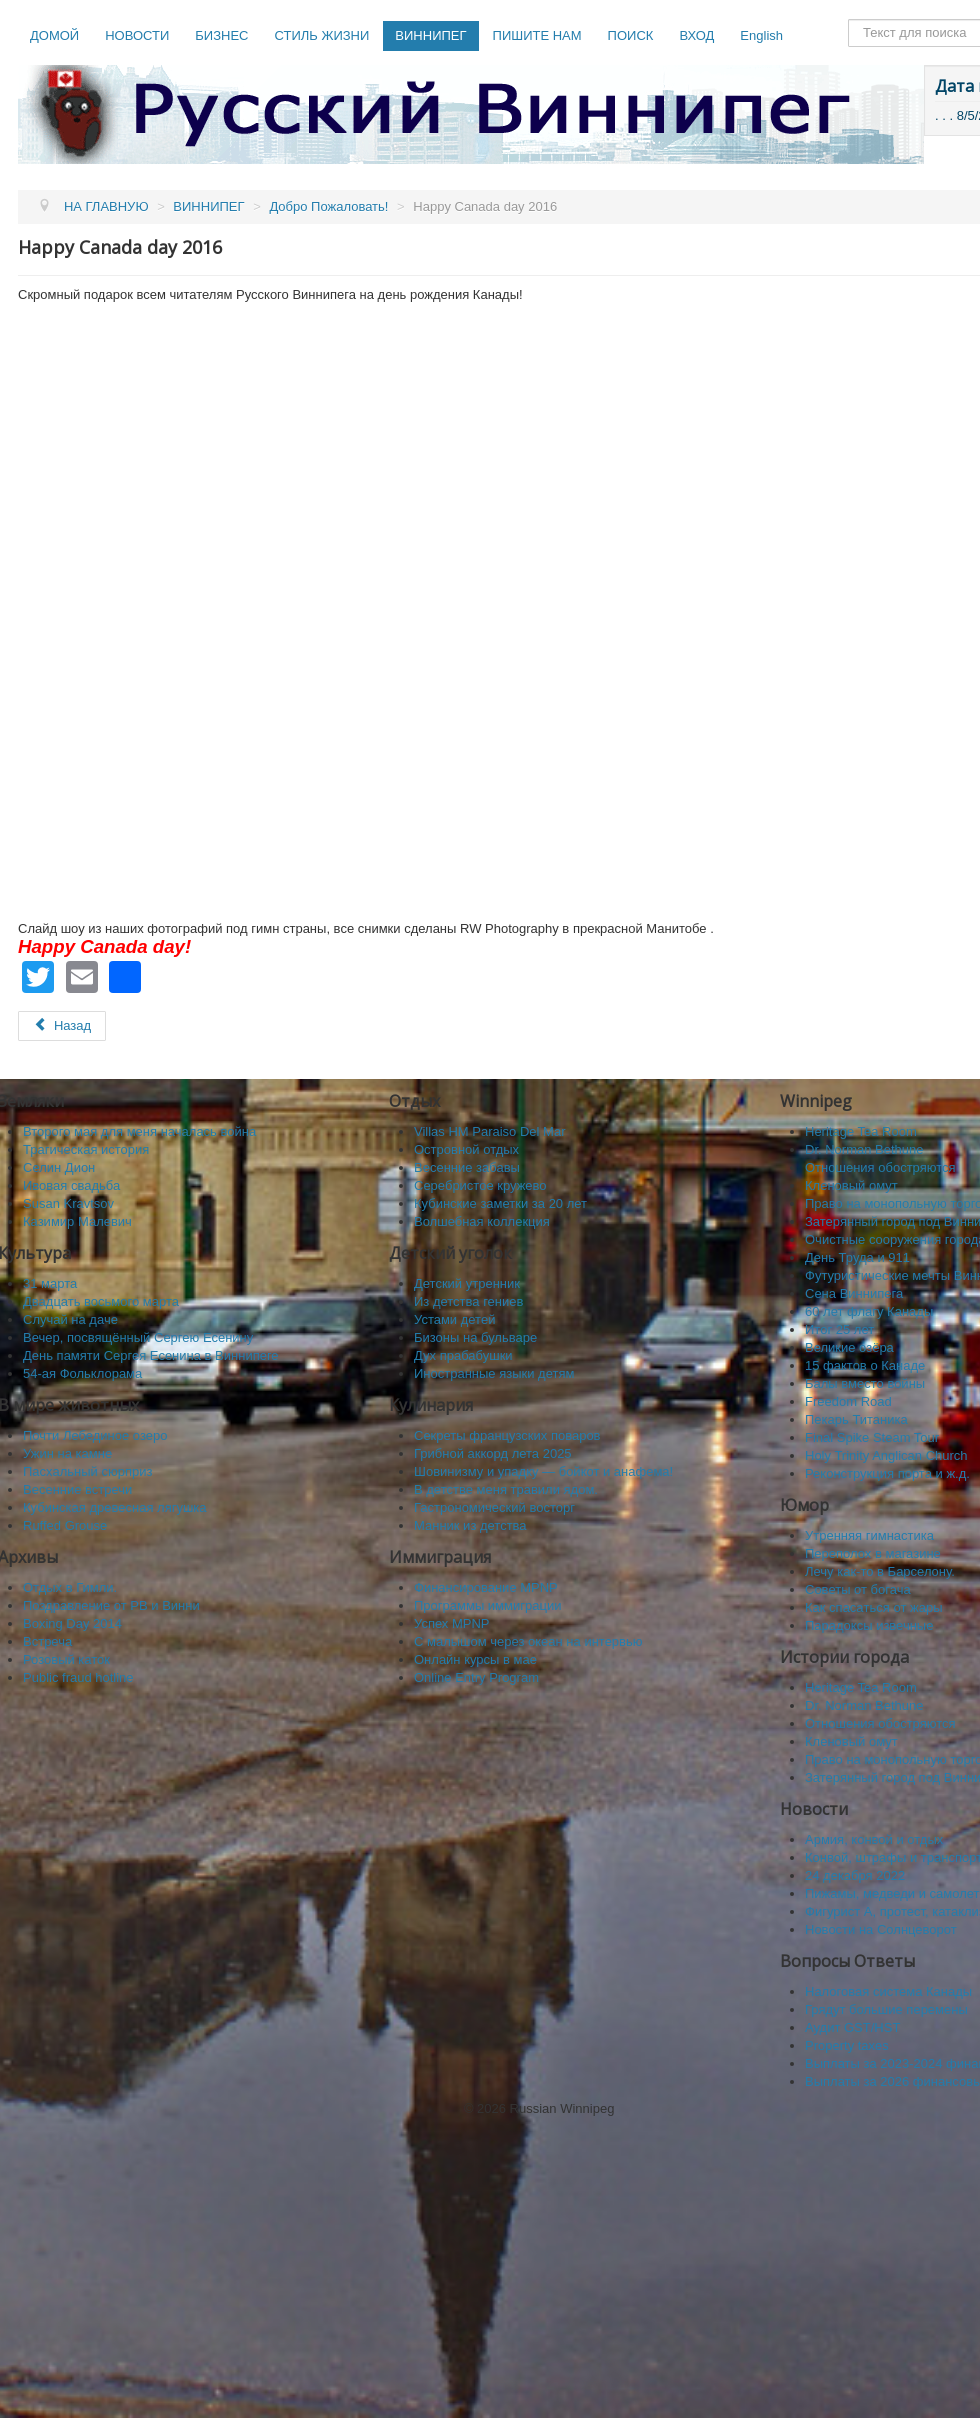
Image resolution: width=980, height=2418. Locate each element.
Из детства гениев (468, 1301)
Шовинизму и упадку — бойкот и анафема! (543, 1471)
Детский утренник (467, 1283)
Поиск (848, 19)
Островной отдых (466, 1149)
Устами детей (454, 1319)
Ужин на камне (67, 1453)
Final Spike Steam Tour (872, 1437)
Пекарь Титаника (856, 1419)
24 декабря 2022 (855, 1875)
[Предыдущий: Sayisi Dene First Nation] (62, 1026)
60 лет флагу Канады (869, 1311)
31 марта (50, 1283)
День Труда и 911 (857, 1257)
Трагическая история (86, 1149)
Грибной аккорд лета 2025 (493, 1453)
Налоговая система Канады (888, 1991)
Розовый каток (66, 1659)
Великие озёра (849, 1347)
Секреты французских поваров (507, 1435)
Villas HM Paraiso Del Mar (489, 1131)
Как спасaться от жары (874, 1607)
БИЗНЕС (221, 35)
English (761, 35)
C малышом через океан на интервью (528, 1641)
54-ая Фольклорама (82, 1373)
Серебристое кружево (480, 1185)
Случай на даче (70, 1319)
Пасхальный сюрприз (87, 1471)
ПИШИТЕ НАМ (537, 35)
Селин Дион (59, 1167)
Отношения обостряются (880, 1167)
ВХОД (696, 35)
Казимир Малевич (77, 1221)
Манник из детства (470, 1525)
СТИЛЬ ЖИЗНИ (321, 35)
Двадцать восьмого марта (101, 1301)
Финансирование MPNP (486, 1587)
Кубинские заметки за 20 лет (500, 1203)
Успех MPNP (452, 1623)
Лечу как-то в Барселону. (880, 1571)
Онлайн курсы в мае (475, 1659)
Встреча (47, 1641)
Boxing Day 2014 (72, 1623)
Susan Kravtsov (68, 1203)
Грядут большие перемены (886, 2009)
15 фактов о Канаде (865, 1365)
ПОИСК (631, 35)
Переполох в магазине (873, 1553)
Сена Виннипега (854, 1293)
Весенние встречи (77, 1489)
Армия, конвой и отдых (874, 1839)
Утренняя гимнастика (869, 1535)
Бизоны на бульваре (475, 1337)
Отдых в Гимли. (70, 1587)
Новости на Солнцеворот (881, 1929)
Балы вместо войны (865, 1383)
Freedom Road (848, 1401)
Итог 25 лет (839, 1329)
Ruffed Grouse (65, 1525)
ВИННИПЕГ (430, 35)
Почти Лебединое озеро (95, 1435)
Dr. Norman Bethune (864, 1149)
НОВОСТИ (137, 35)
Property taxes (847, 2045)
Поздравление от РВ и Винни (111, 1605)
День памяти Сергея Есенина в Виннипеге (151, 1355)
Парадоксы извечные (869, 1625)
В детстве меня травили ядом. (506, 1489)
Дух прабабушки (463, 1355)
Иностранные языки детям (494, 1373)
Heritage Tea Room (861, 1131)
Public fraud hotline (78, 1677)
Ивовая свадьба (71, 1185)
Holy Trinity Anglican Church (886, 1455)
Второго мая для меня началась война (139, 1131)
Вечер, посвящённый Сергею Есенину (138, 1337)
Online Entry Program (476, 1677)
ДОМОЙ (54, 35)
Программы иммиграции (487, 1605)
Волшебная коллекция (482, 1221)
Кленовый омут (851, 1185)
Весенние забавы (467, 1167)
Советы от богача (858, 1589)
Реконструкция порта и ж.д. (887, 1473)
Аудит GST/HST (852, 2027)
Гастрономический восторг (494, 1507)
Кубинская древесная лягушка (115, 1507)
